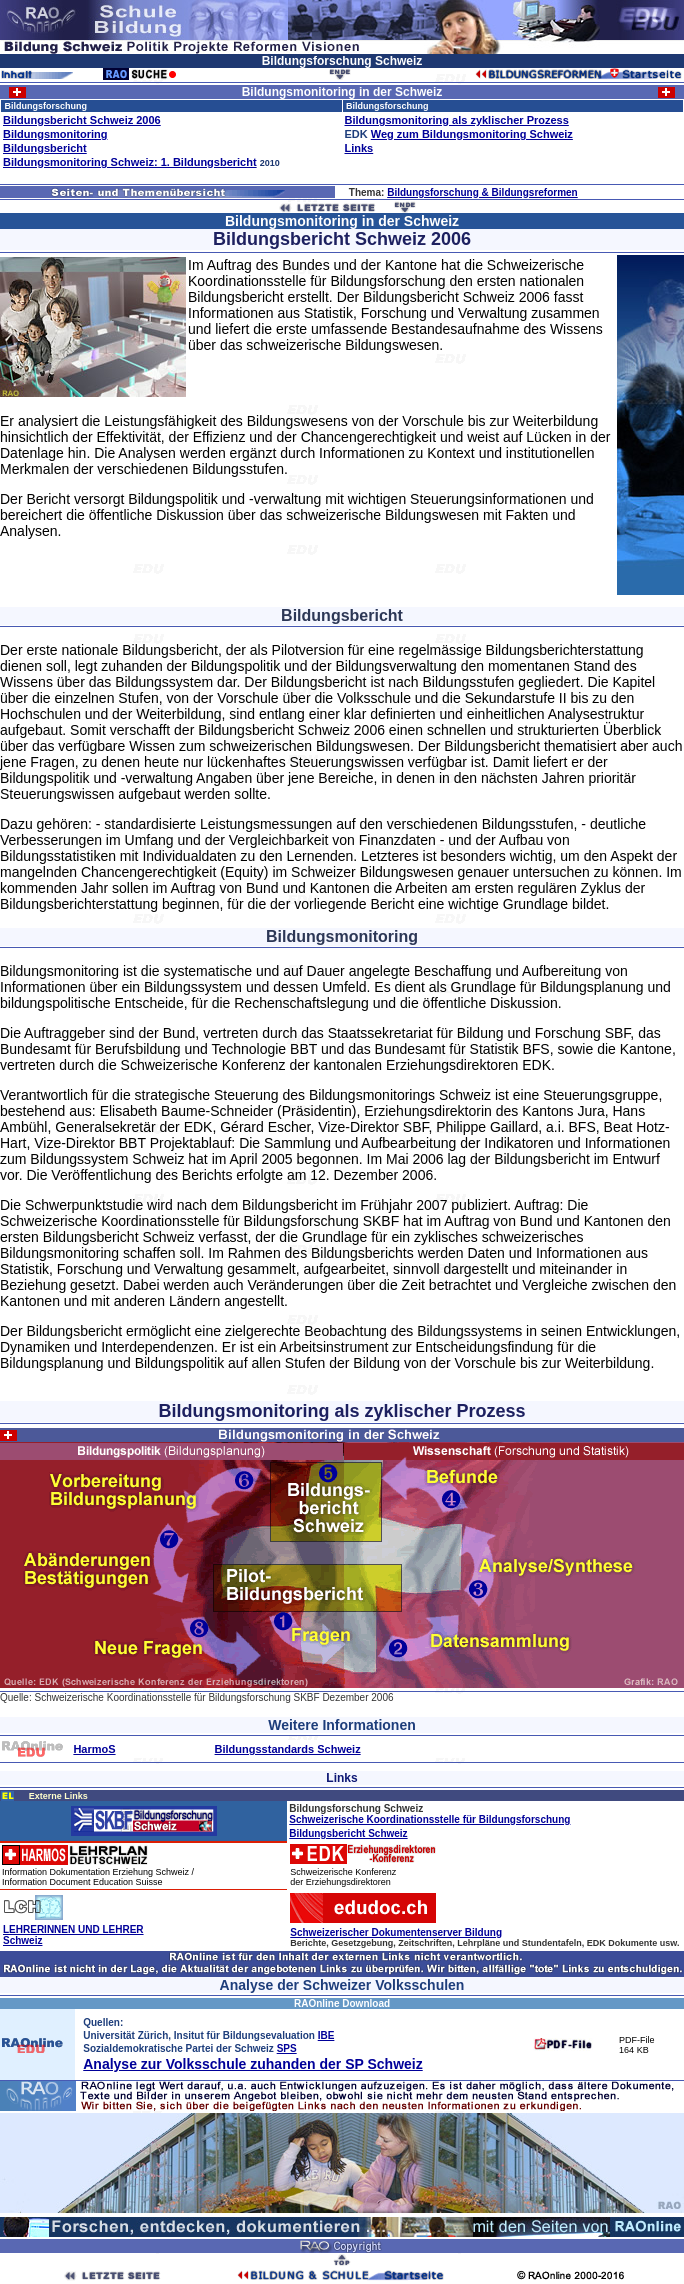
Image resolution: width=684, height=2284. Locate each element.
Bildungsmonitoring (55, 134)
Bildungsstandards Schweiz (288, 1749)
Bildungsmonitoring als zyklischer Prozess (457, 120)
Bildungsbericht (45, 148)
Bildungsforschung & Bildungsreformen (482, 192)
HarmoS (94, 1749)
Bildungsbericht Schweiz (348, 1833)
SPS (287, 2048)
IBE (326, 2035)
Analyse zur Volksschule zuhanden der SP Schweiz (252, 2064)
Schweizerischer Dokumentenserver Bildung (396, 1932)
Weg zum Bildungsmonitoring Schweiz (472, 134)
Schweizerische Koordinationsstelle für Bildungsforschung (429, 1819)
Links (359, 148)
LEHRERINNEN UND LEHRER (73, 1929)
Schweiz (22, 1940)
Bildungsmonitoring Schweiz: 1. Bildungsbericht (130, 162)
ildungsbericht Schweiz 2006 (86, 120)
